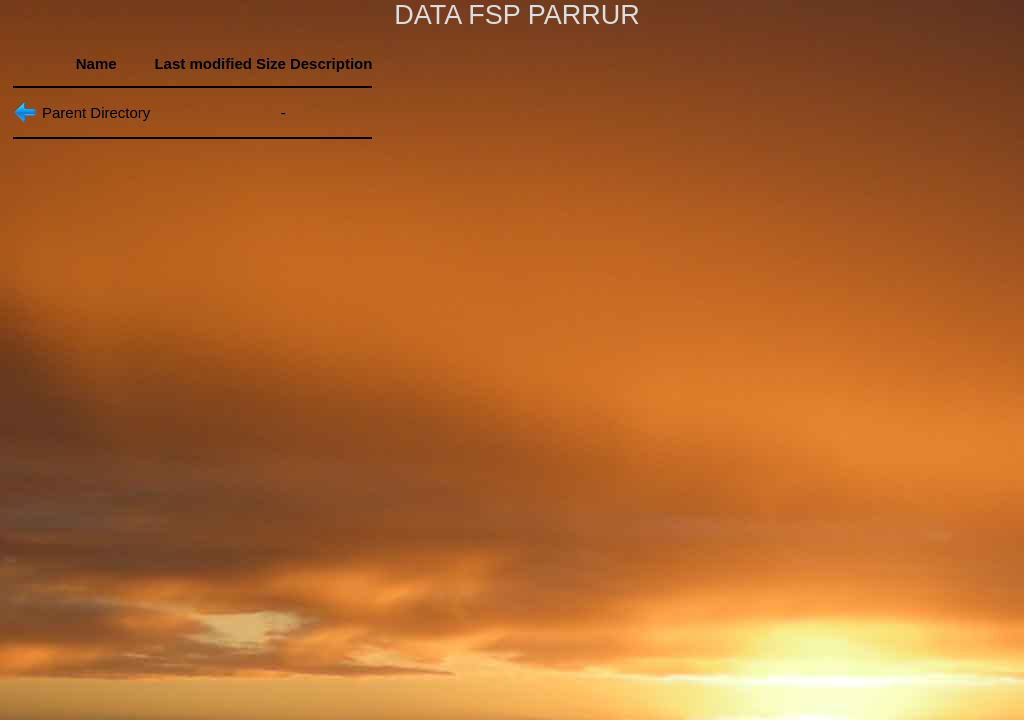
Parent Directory (96, 112)
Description (331, 63)
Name (96, 63)
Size (271, 63)
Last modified (203, 63)
